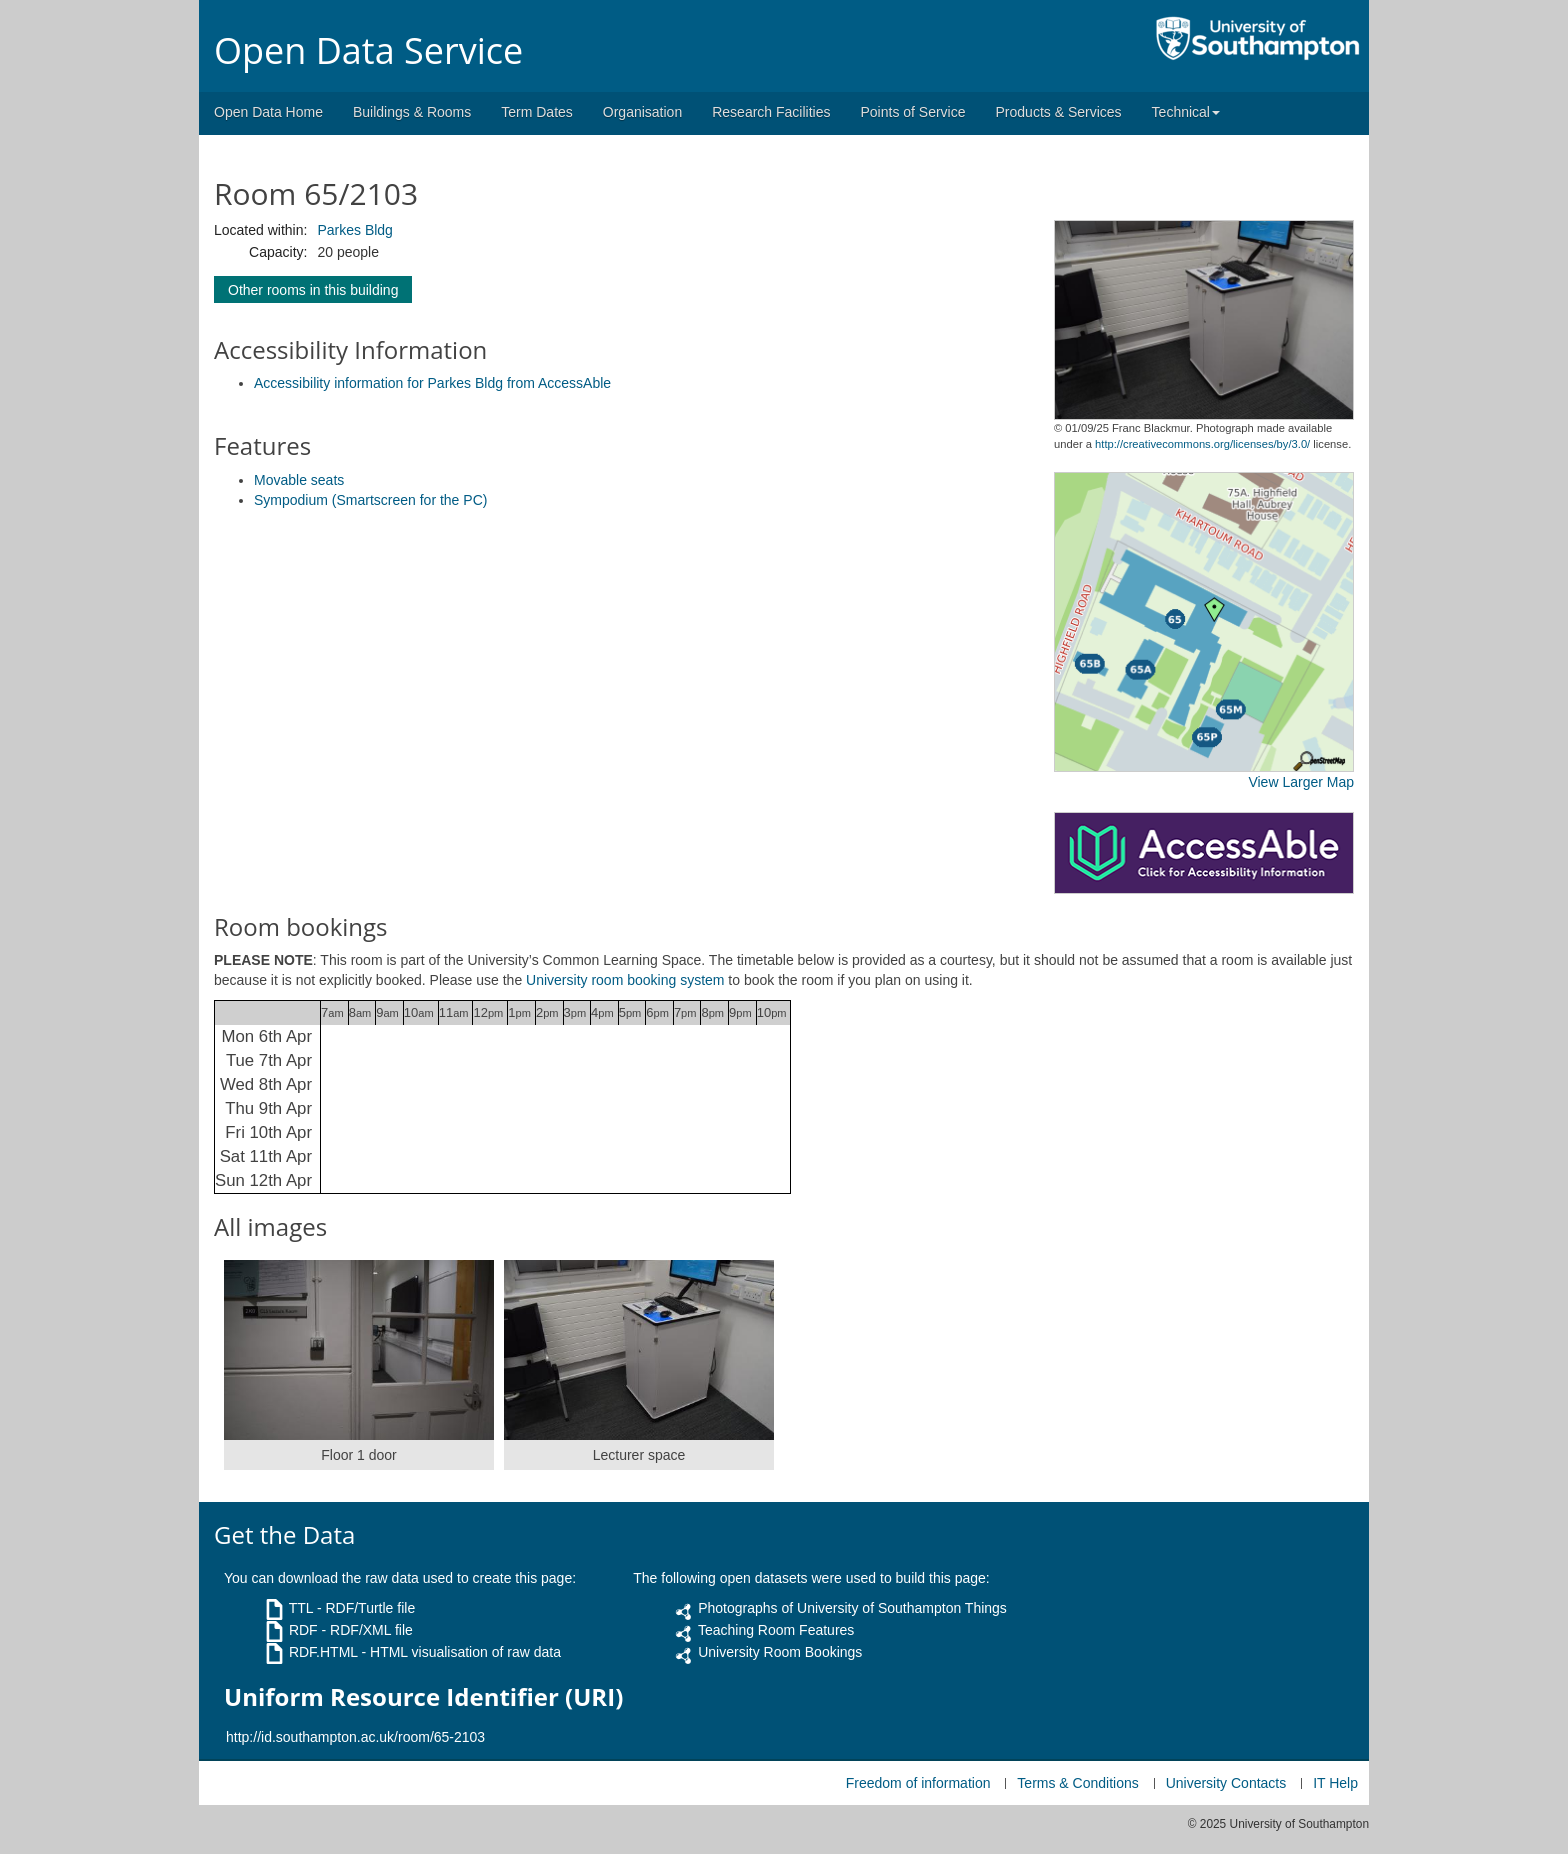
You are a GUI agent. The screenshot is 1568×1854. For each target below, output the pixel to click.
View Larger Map (1301, 782)
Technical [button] (1186, 112)
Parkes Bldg (354, 230)
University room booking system (625, 980)
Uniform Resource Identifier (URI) (423, 1697)
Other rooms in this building (313, 290)
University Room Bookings (780, 1652)
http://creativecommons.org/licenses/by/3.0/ (1202, 444)
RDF (303, 1630)
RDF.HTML (323, 1652)
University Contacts (1226, 1783)
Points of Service (912, 112)
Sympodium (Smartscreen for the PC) (370, 500)
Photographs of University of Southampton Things (852, 1608)
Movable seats (299, 480)
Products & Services (1059, 112)
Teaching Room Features (776, 1630)
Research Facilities (771, 112)
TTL (301, 1608)
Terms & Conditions (1077, 1783)
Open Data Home (268, 112)
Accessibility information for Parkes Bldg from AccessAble (432, 383)
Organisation (642, 112)
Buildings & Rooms (412, 112)
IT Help (1335, 1783)
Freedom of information (918, 1783)
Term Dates (537, 112)
